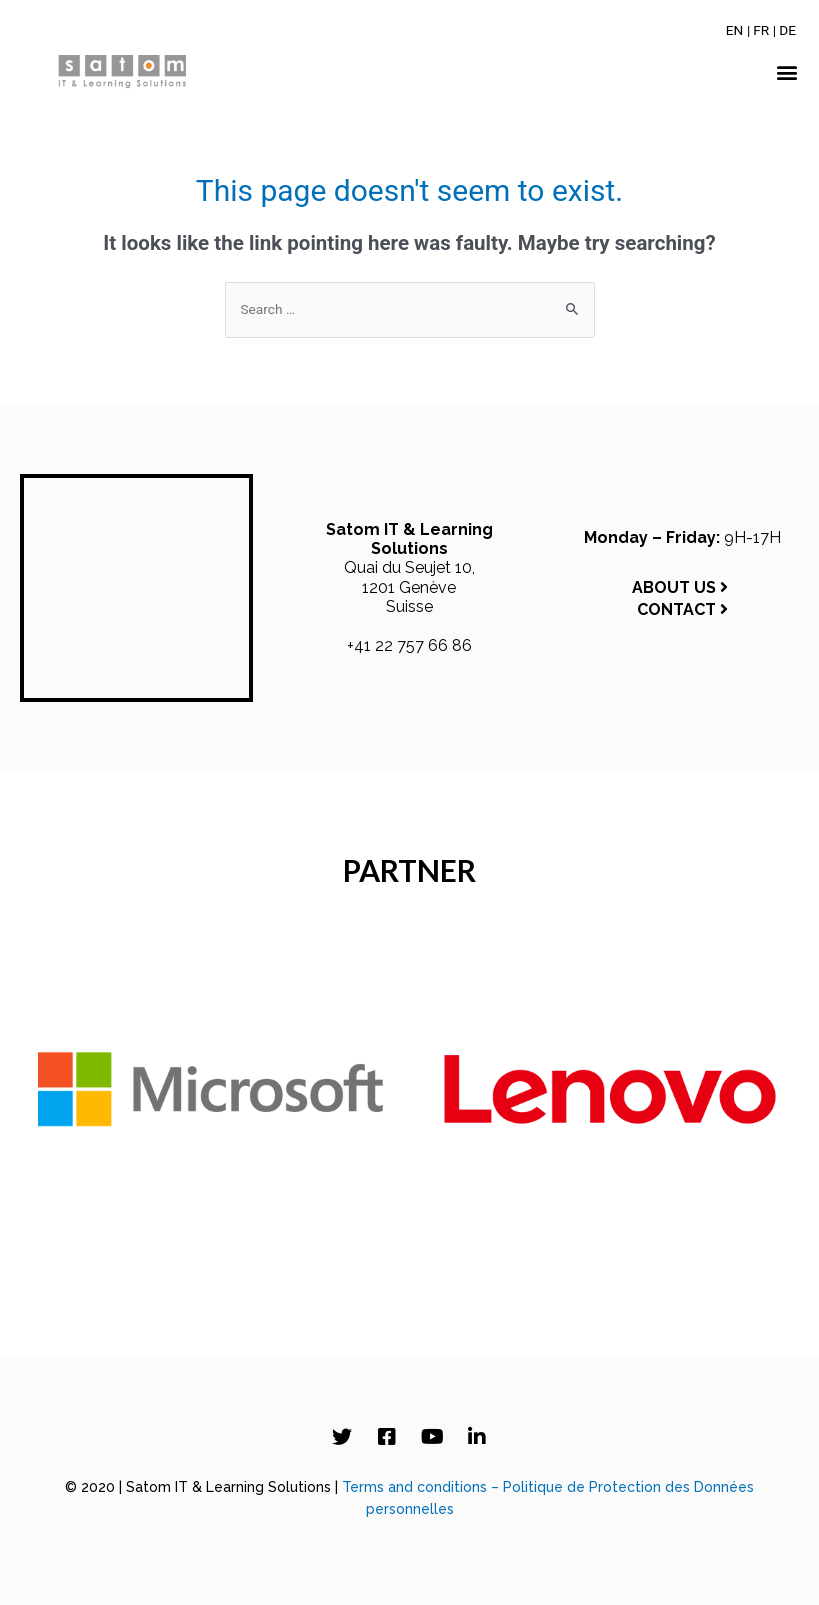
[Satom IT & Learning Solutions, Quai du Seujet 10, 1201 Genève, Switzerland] (136, 588)
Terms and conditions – (422, 1487)
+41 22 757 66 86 (409, 645)
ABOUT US (682, 587)
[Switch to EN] (735, 30)
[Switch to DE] (787, 30)
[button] (787, 72)
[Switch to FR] (761, 30)
